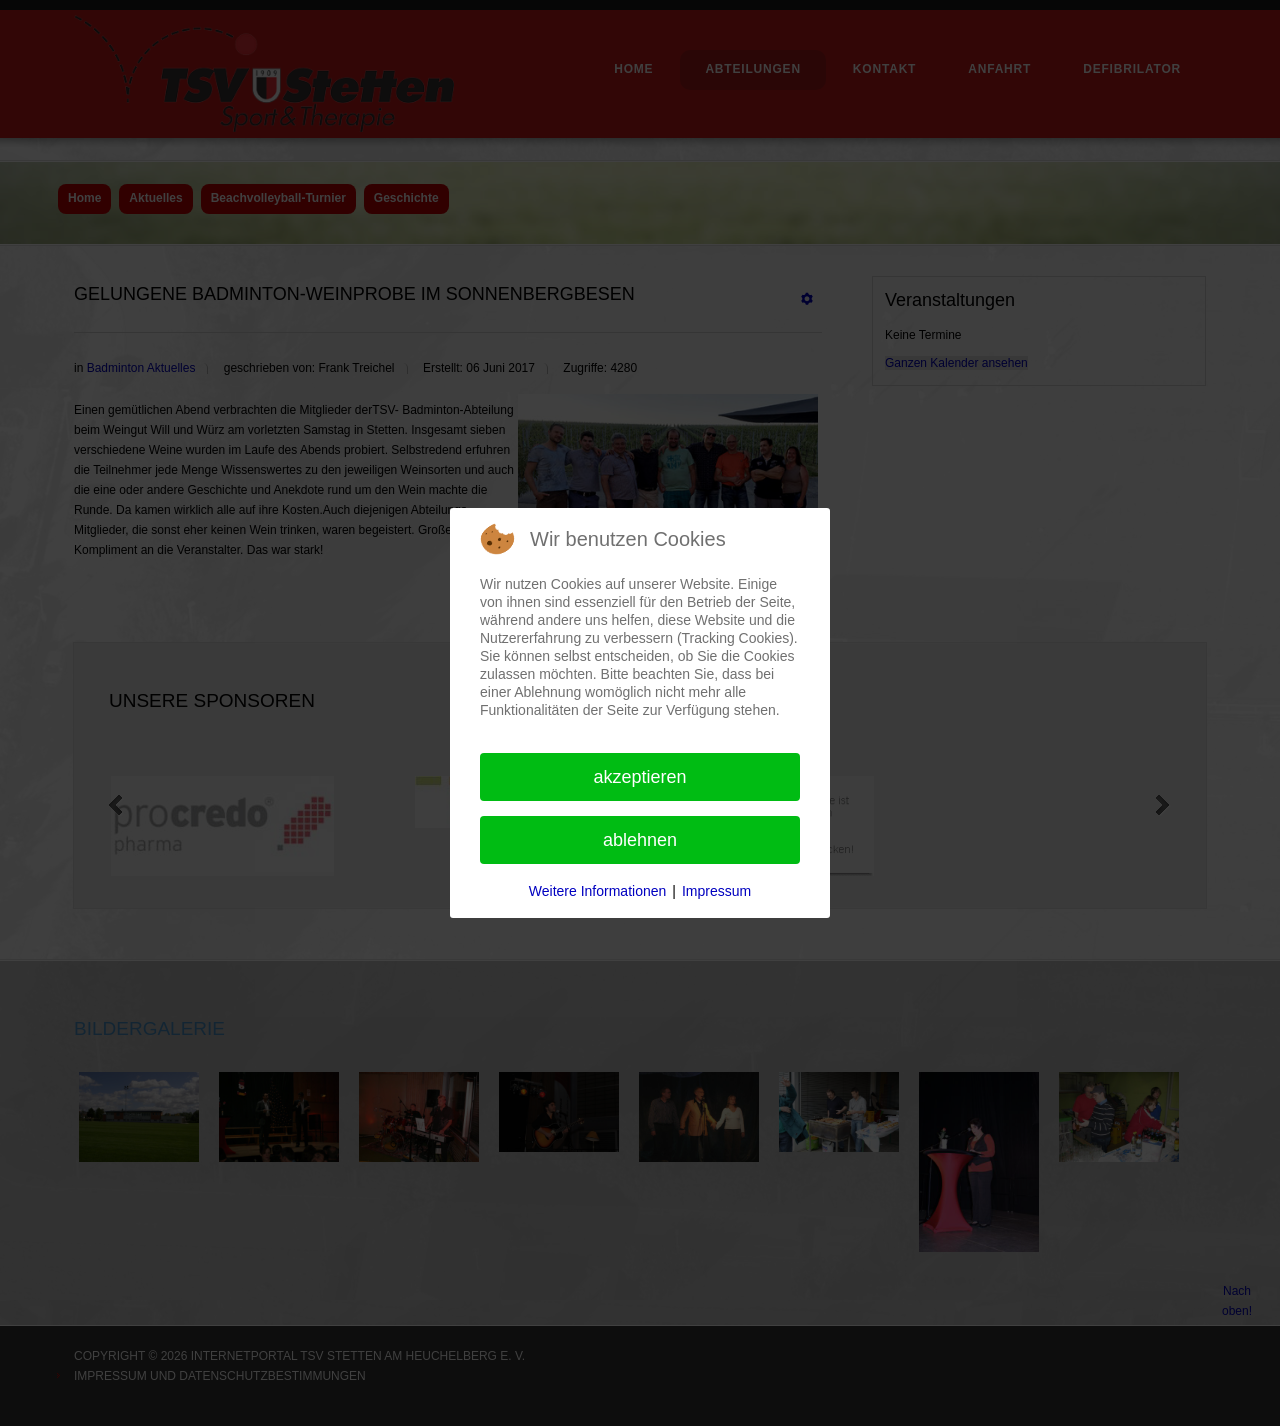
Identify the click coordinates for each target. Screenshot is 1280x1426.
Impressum (716, 891)
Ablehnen (640, 840)
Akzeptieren (639, 777)
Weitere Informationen (597, 891)
